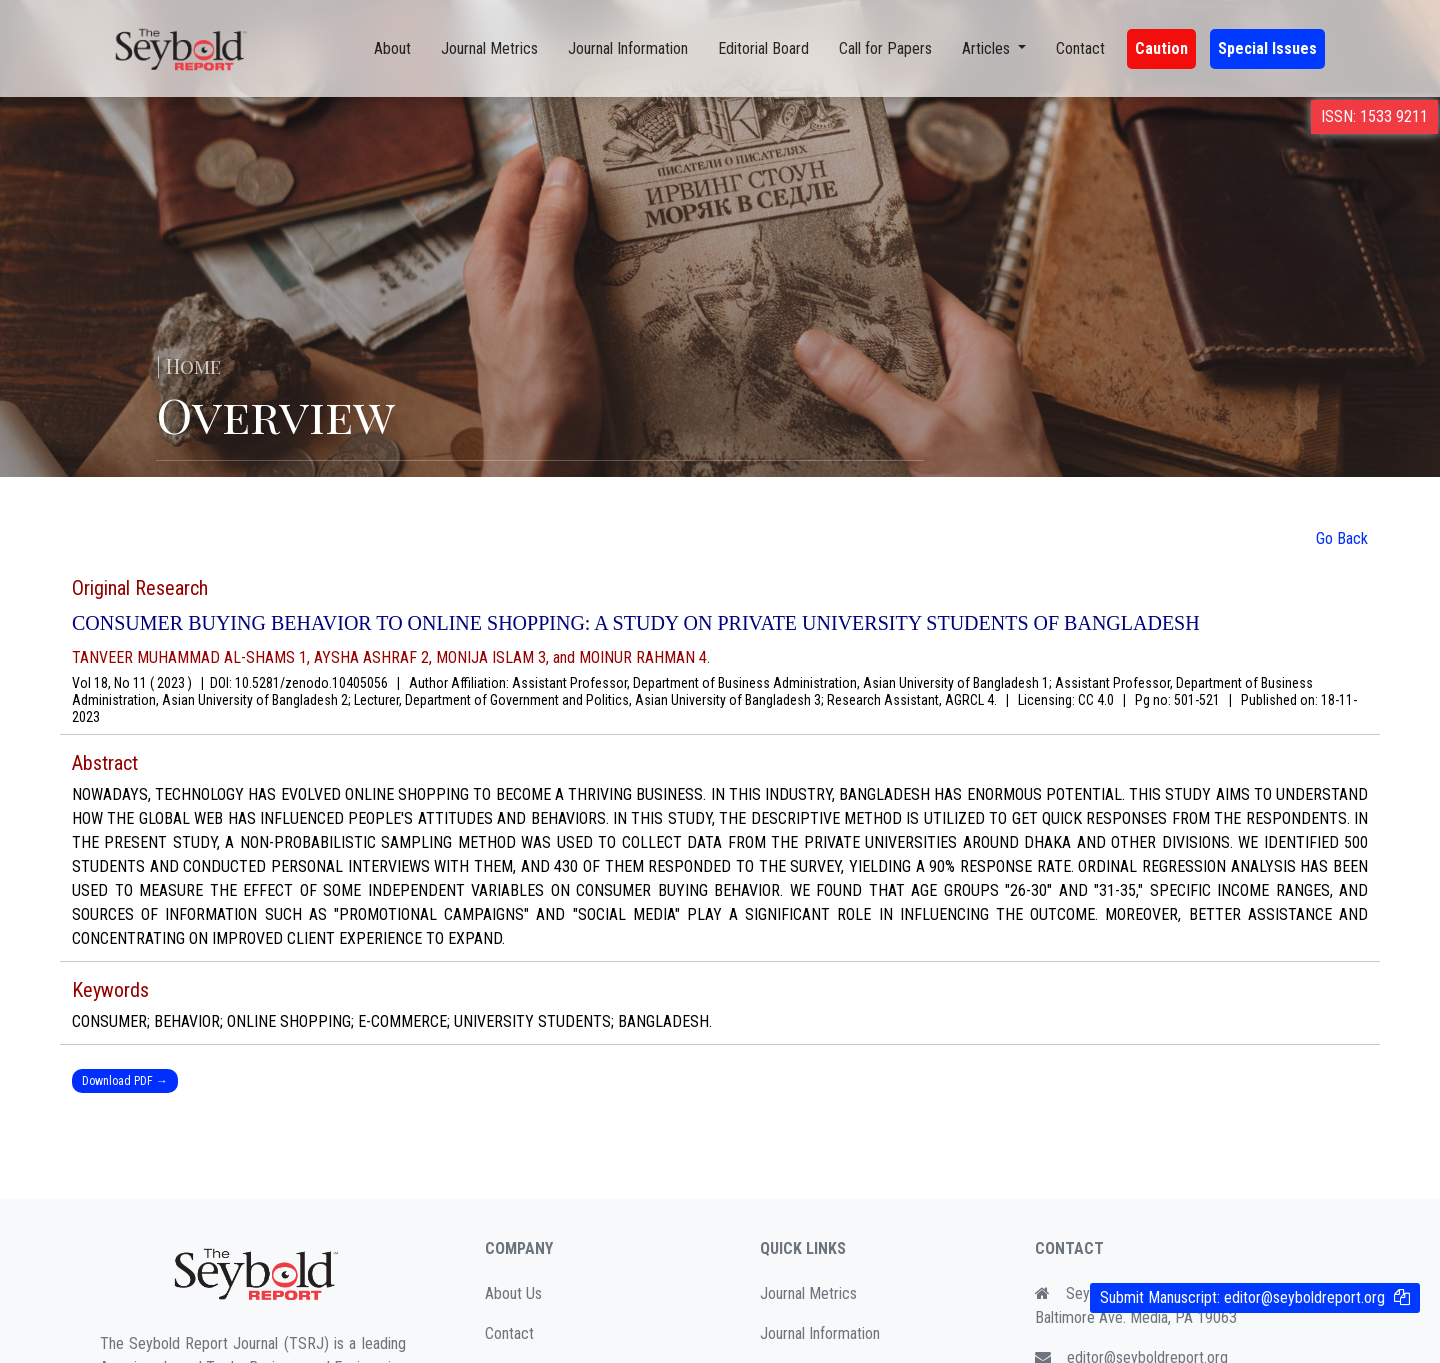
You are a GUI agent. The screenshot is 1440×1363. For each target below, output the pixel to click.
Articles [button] (988, 48)
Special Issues (1267, 48)
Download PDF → (125, 1081)
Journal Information (628, 48)
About (392, 48)
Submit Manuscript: (1242, 1297)
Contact (1080, 48)
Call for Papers (885, 48)
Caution (1161, 48)
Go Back (1342, 538)
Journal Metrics (489, 48)
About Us (513, 1293)
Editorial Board (763, 48)
